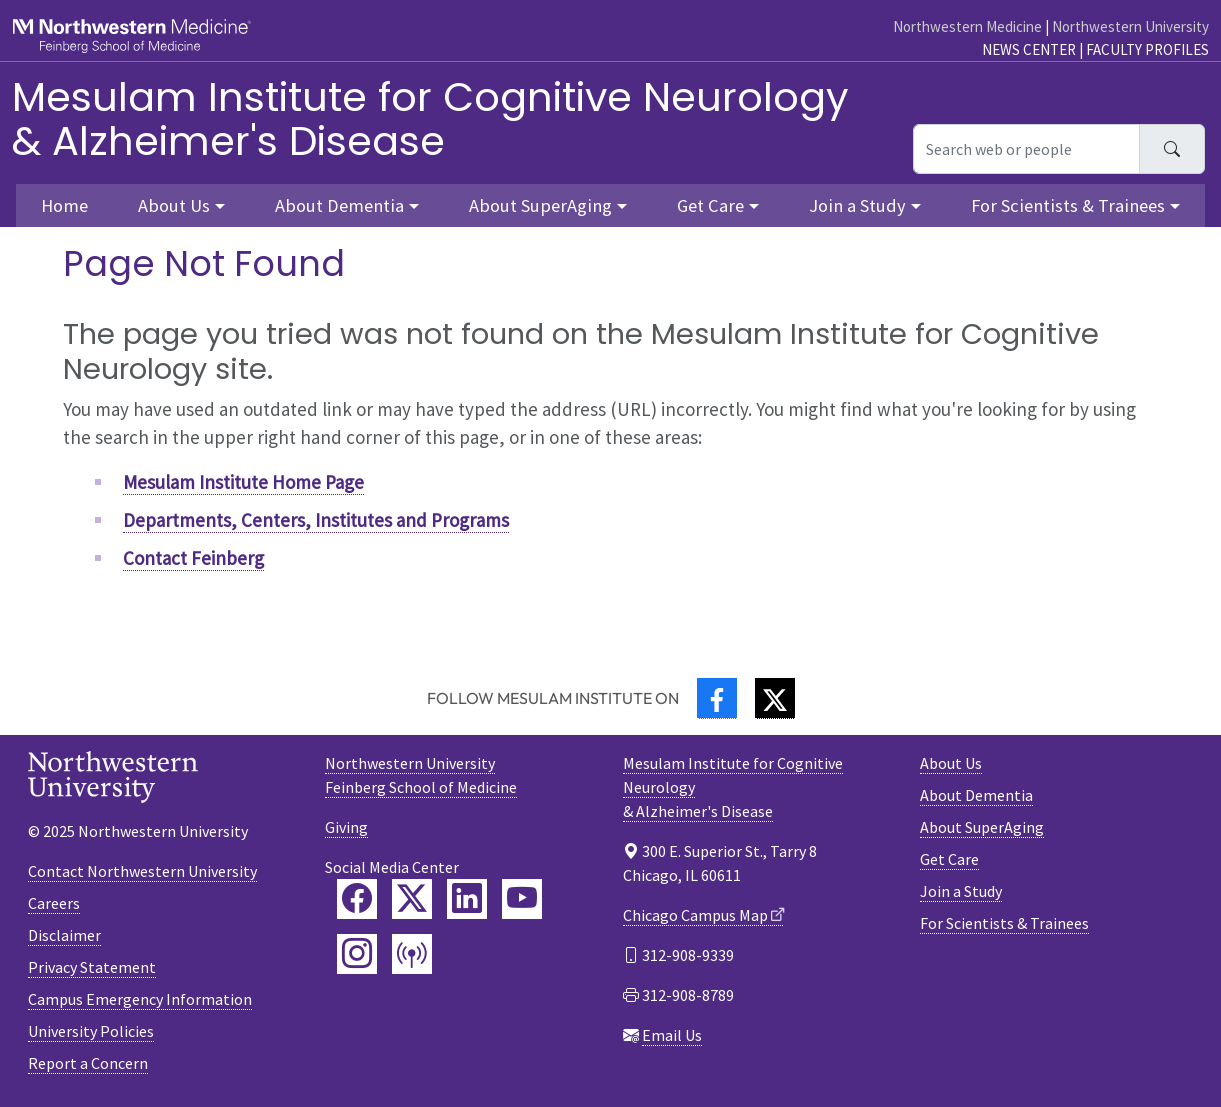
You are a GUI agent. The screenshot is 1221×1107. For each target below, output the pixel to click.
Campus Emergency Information (140, 999)
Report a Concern (88, 1063)
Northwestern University (1130, 26)
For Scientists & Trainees (1004, 923)
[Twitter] (775, 698)
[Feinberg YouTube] (522, 899)
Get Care (949, 859)
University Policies (91, 1031)
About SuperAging (982, 827)
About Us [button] (174, 205)
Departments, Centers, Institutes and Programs (316, 520)
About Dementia (976, 795)
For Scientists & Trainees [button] (1068, 205)
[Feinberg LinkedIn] (467, 899)
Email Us (672, 1035)
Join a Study (961, 891)
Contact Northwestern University (142, 871)
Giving (346, 827)
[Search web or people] (1026, 149)
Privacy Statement (92, 967)
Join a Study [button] (857, 205)
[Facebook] (717, 698)
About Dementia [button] (339, 205)
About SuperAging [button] (540, 205)
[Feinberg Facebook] (357, 899)
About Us (951, 763)
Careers (54, 903)
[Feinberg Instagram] (357, 954)
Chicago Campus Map (695, 915)
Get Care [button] (710, 205)
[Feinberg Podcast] (412, 954)
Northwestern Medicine (967, 26)
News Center (1029, 49)
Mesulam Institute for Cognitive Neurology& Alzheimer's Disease (430, 119)
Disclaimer (64, 935)
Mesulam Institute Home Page (243, 482)
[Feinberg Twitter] (412, 899)
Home (64, 205)
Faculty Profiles (1147, 49)
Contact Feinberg (193, 558)
